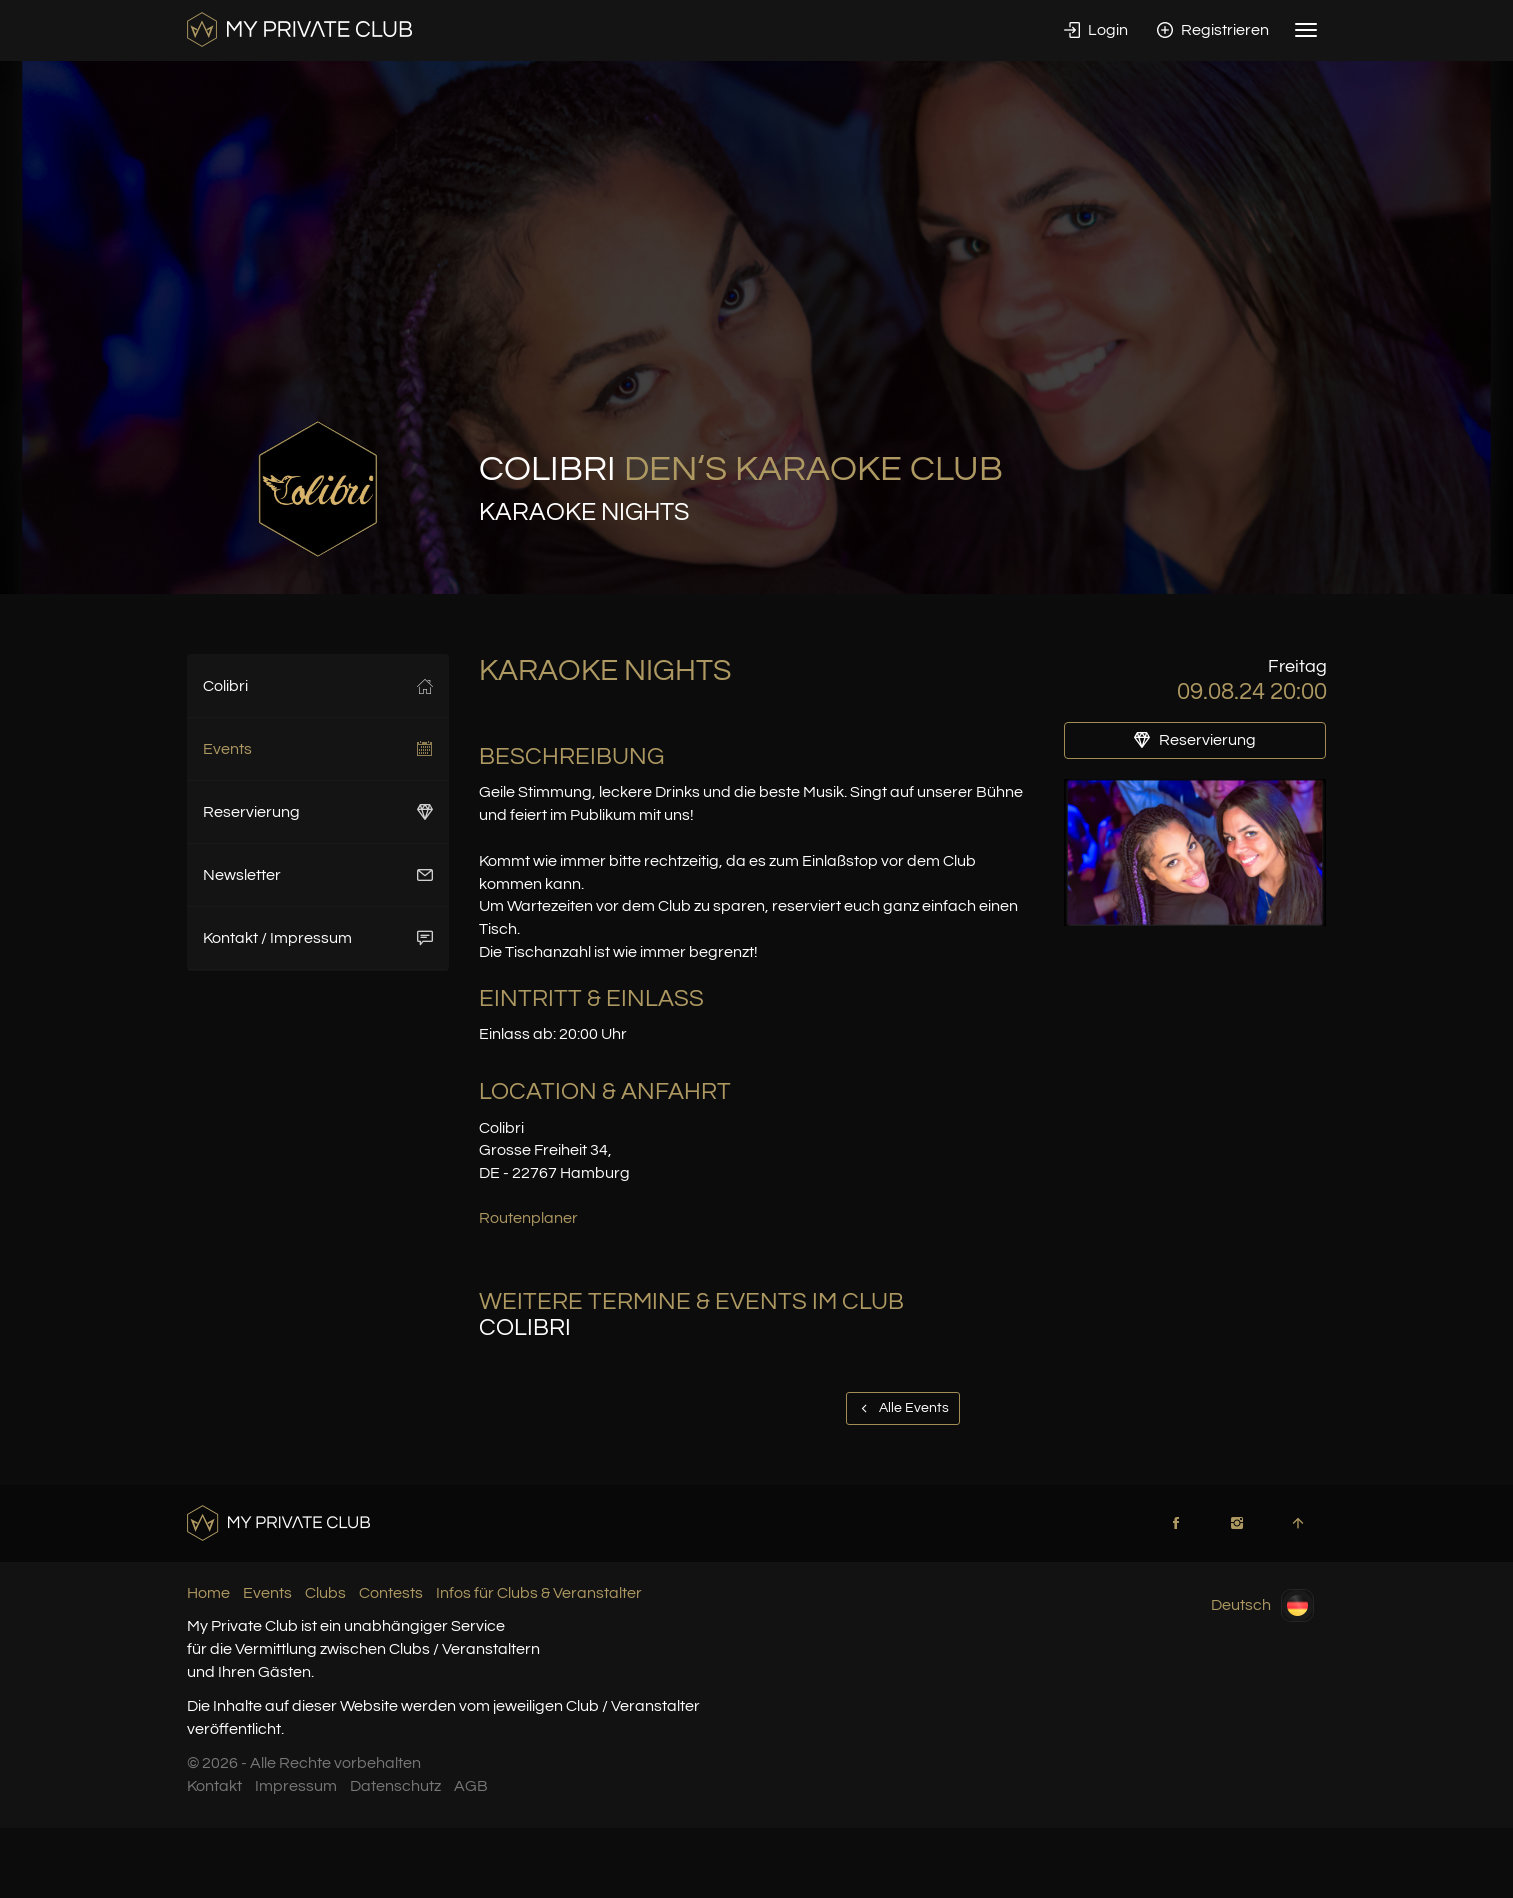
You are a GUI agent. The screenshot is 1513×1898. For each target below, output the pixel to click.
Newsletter (318, 875)
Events (318, 749)
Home (208, 1593)
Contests (391, 1593)
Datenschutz (395, 1786)
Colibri (318, 686)
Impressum (296, 1786)
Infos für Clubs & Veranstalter (539, 1593)
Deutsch (1262, 1605)
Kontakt (214, 1786)
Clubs (325, 1593)
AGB (471, 1786)
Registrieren (1213, 30)
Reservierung (318, 812)
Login (1096, 30)
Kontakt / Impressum (318, 938)
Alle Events (903, 1408)
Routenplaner (528, 1218)
